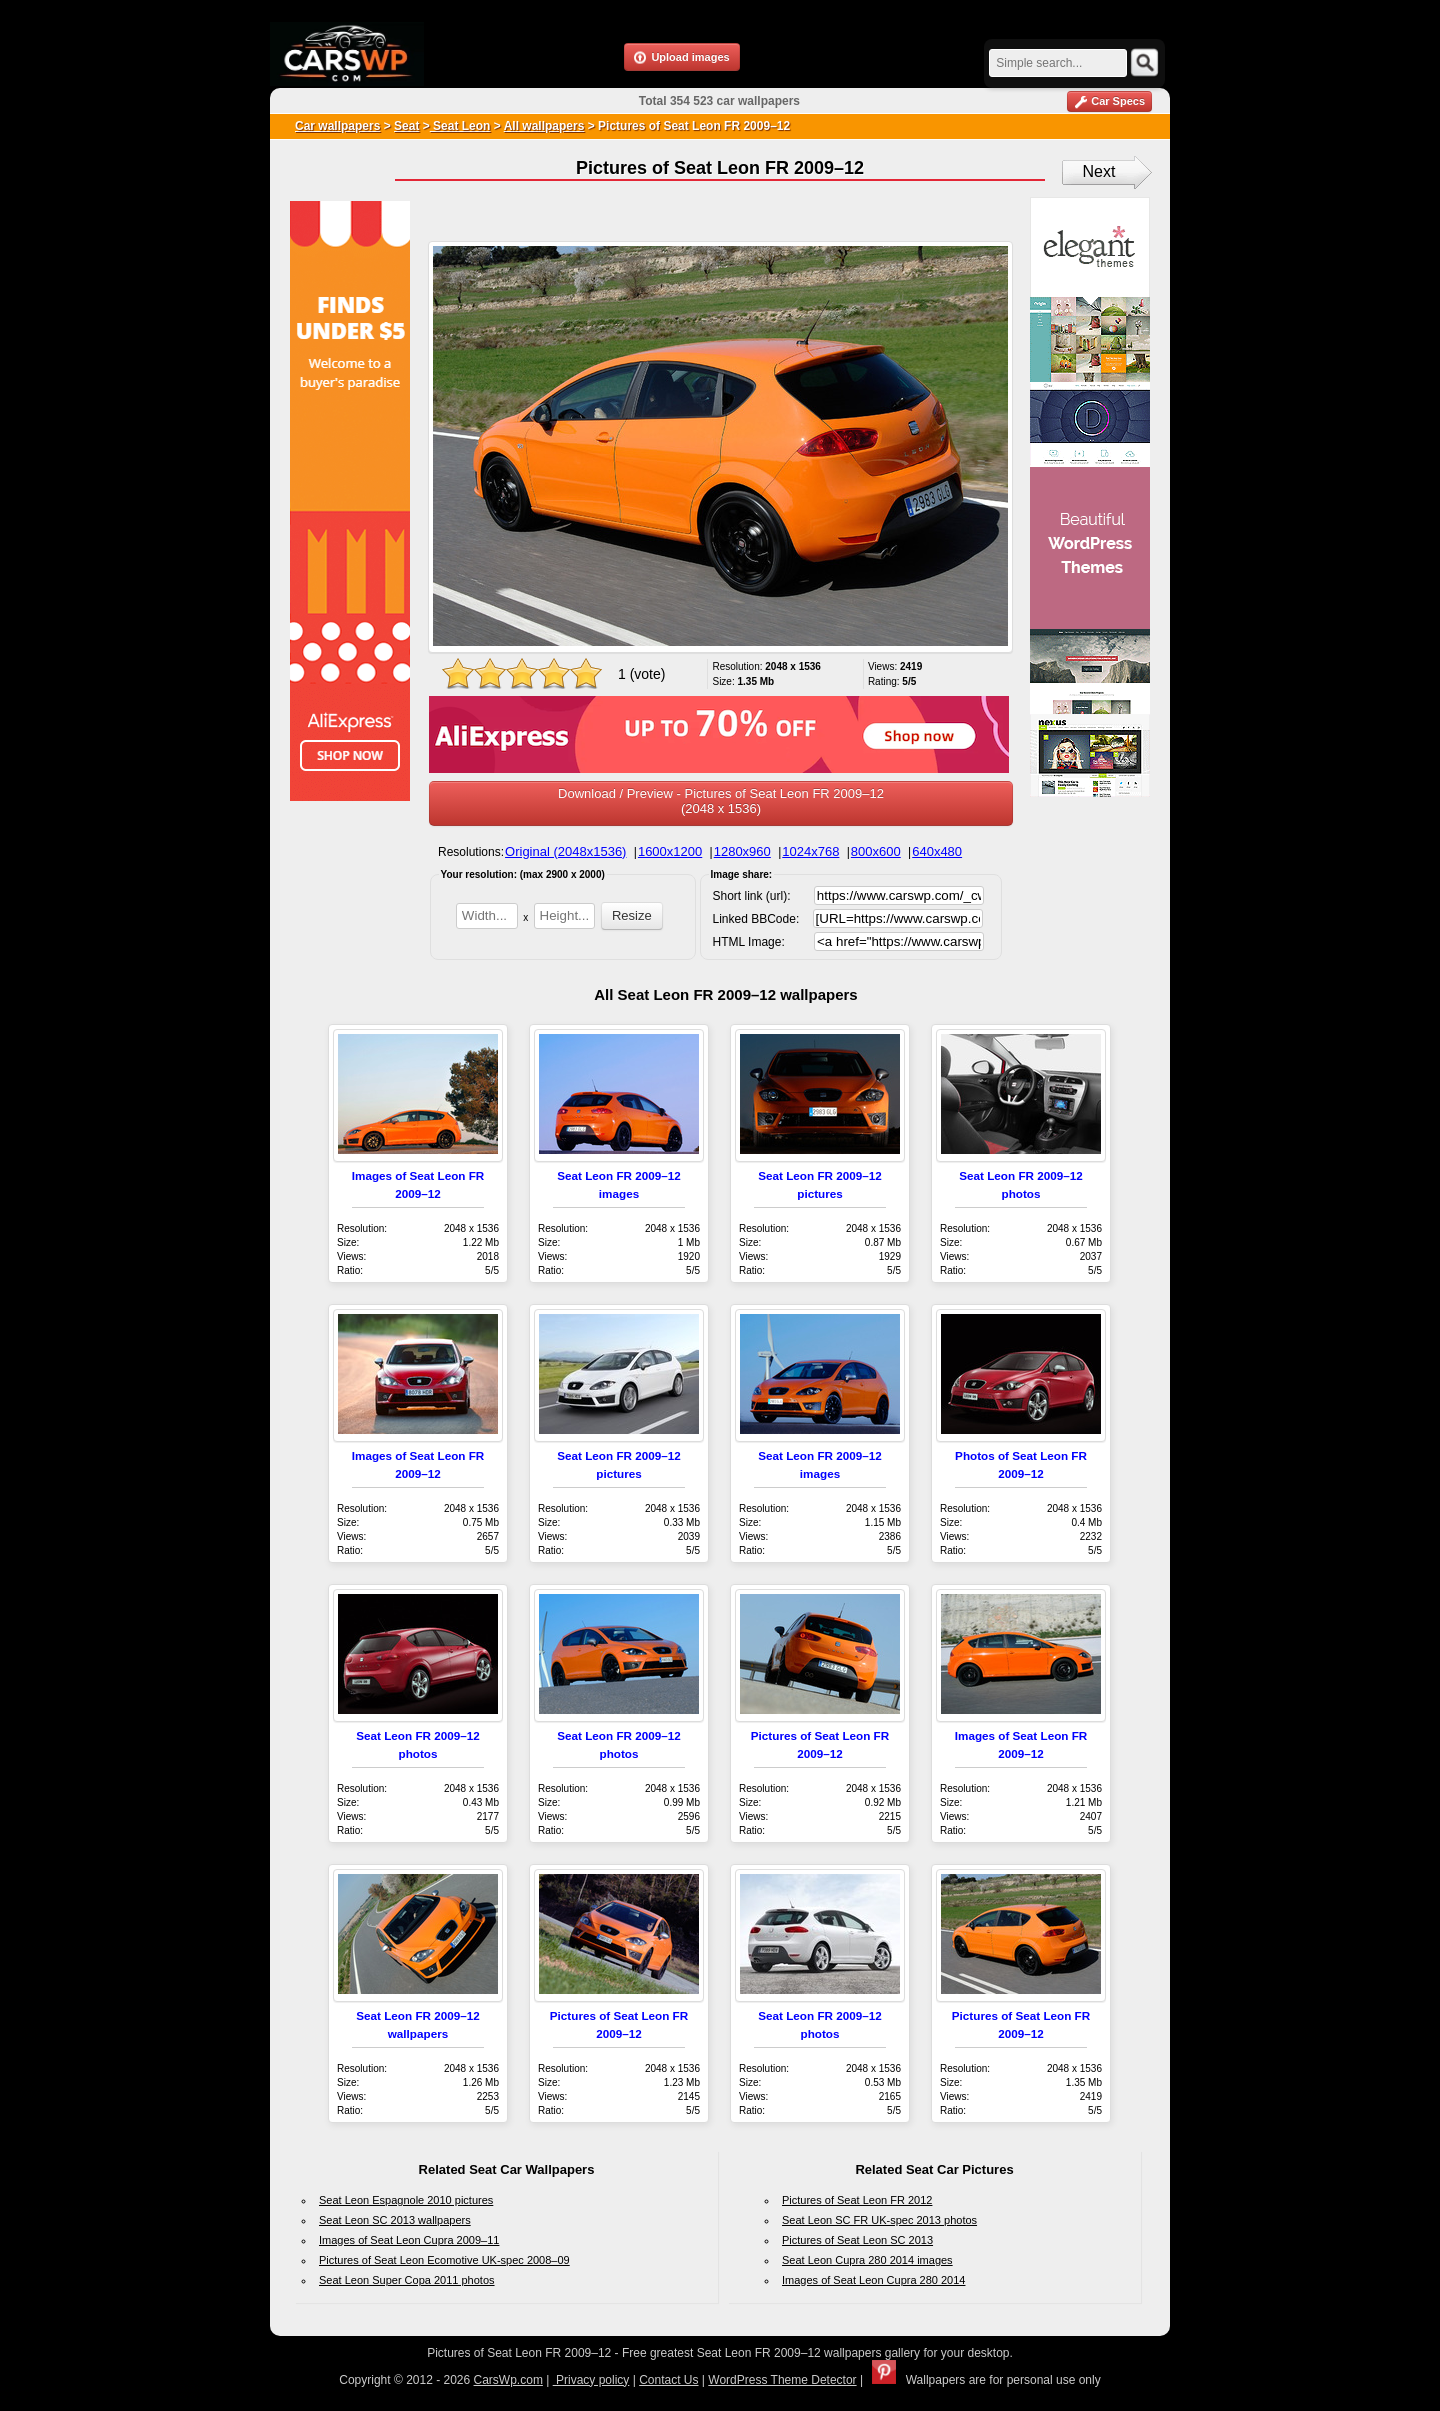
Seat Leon (460, 126)
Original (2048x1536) (565, 851)
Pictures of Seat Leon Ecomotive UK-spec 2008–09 (444, 2260)
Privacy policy (591, 2380)
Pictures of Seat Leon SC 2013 (857, 2240)
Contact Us (668, 2380)
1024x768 (810, 851)
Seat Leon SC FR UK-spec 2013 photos (879, 2220)
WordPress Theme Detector (782, 2380)
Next (1099, 171)
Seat (406, 126)
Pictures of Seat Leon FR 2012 (857, 2200)
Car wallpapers (337, 126)
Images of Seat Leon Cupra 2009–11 (409, 2240)
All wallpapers (544, 126)
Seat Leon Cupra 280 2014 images (867, 2260)
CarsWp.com (508, 2380)
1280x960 (742, 851)
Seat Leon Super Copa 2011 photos (407, 2280)
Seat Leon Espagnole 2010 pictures (406, 2200)
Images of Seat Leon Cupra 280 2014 (873, 2280)
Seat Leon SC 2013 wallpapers (395, 2220)
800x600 (876, 851)
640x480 (937, 851)
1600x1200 (670, 851)
